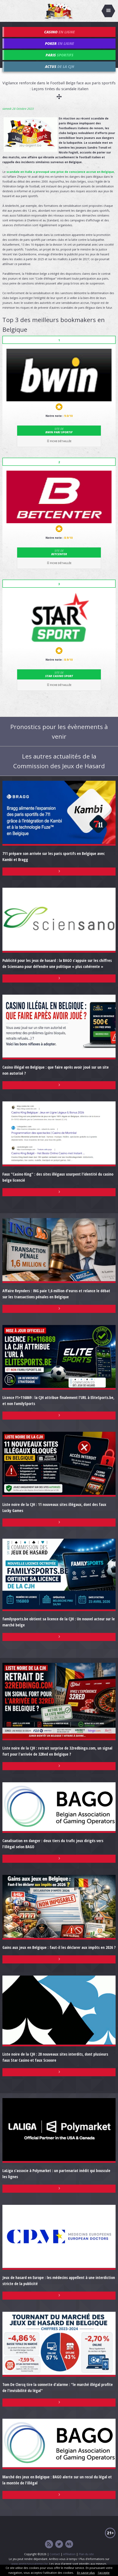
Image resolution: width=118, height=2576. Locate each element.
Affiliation (69, 2554)
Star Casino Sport (59, 674)
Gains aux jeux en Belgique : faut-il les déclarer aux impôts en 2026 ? (59, 1947)
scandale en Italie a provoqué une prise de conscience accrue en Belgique (60, 172)
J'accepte (104, 2573)
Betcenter (59, 552)
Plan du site (86, 2554)
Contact (55, 2554)
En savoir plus (86, 2573)
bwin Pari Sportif (59, 430)
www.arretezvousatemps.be (29, 2564)
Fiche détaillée (59, 441)
